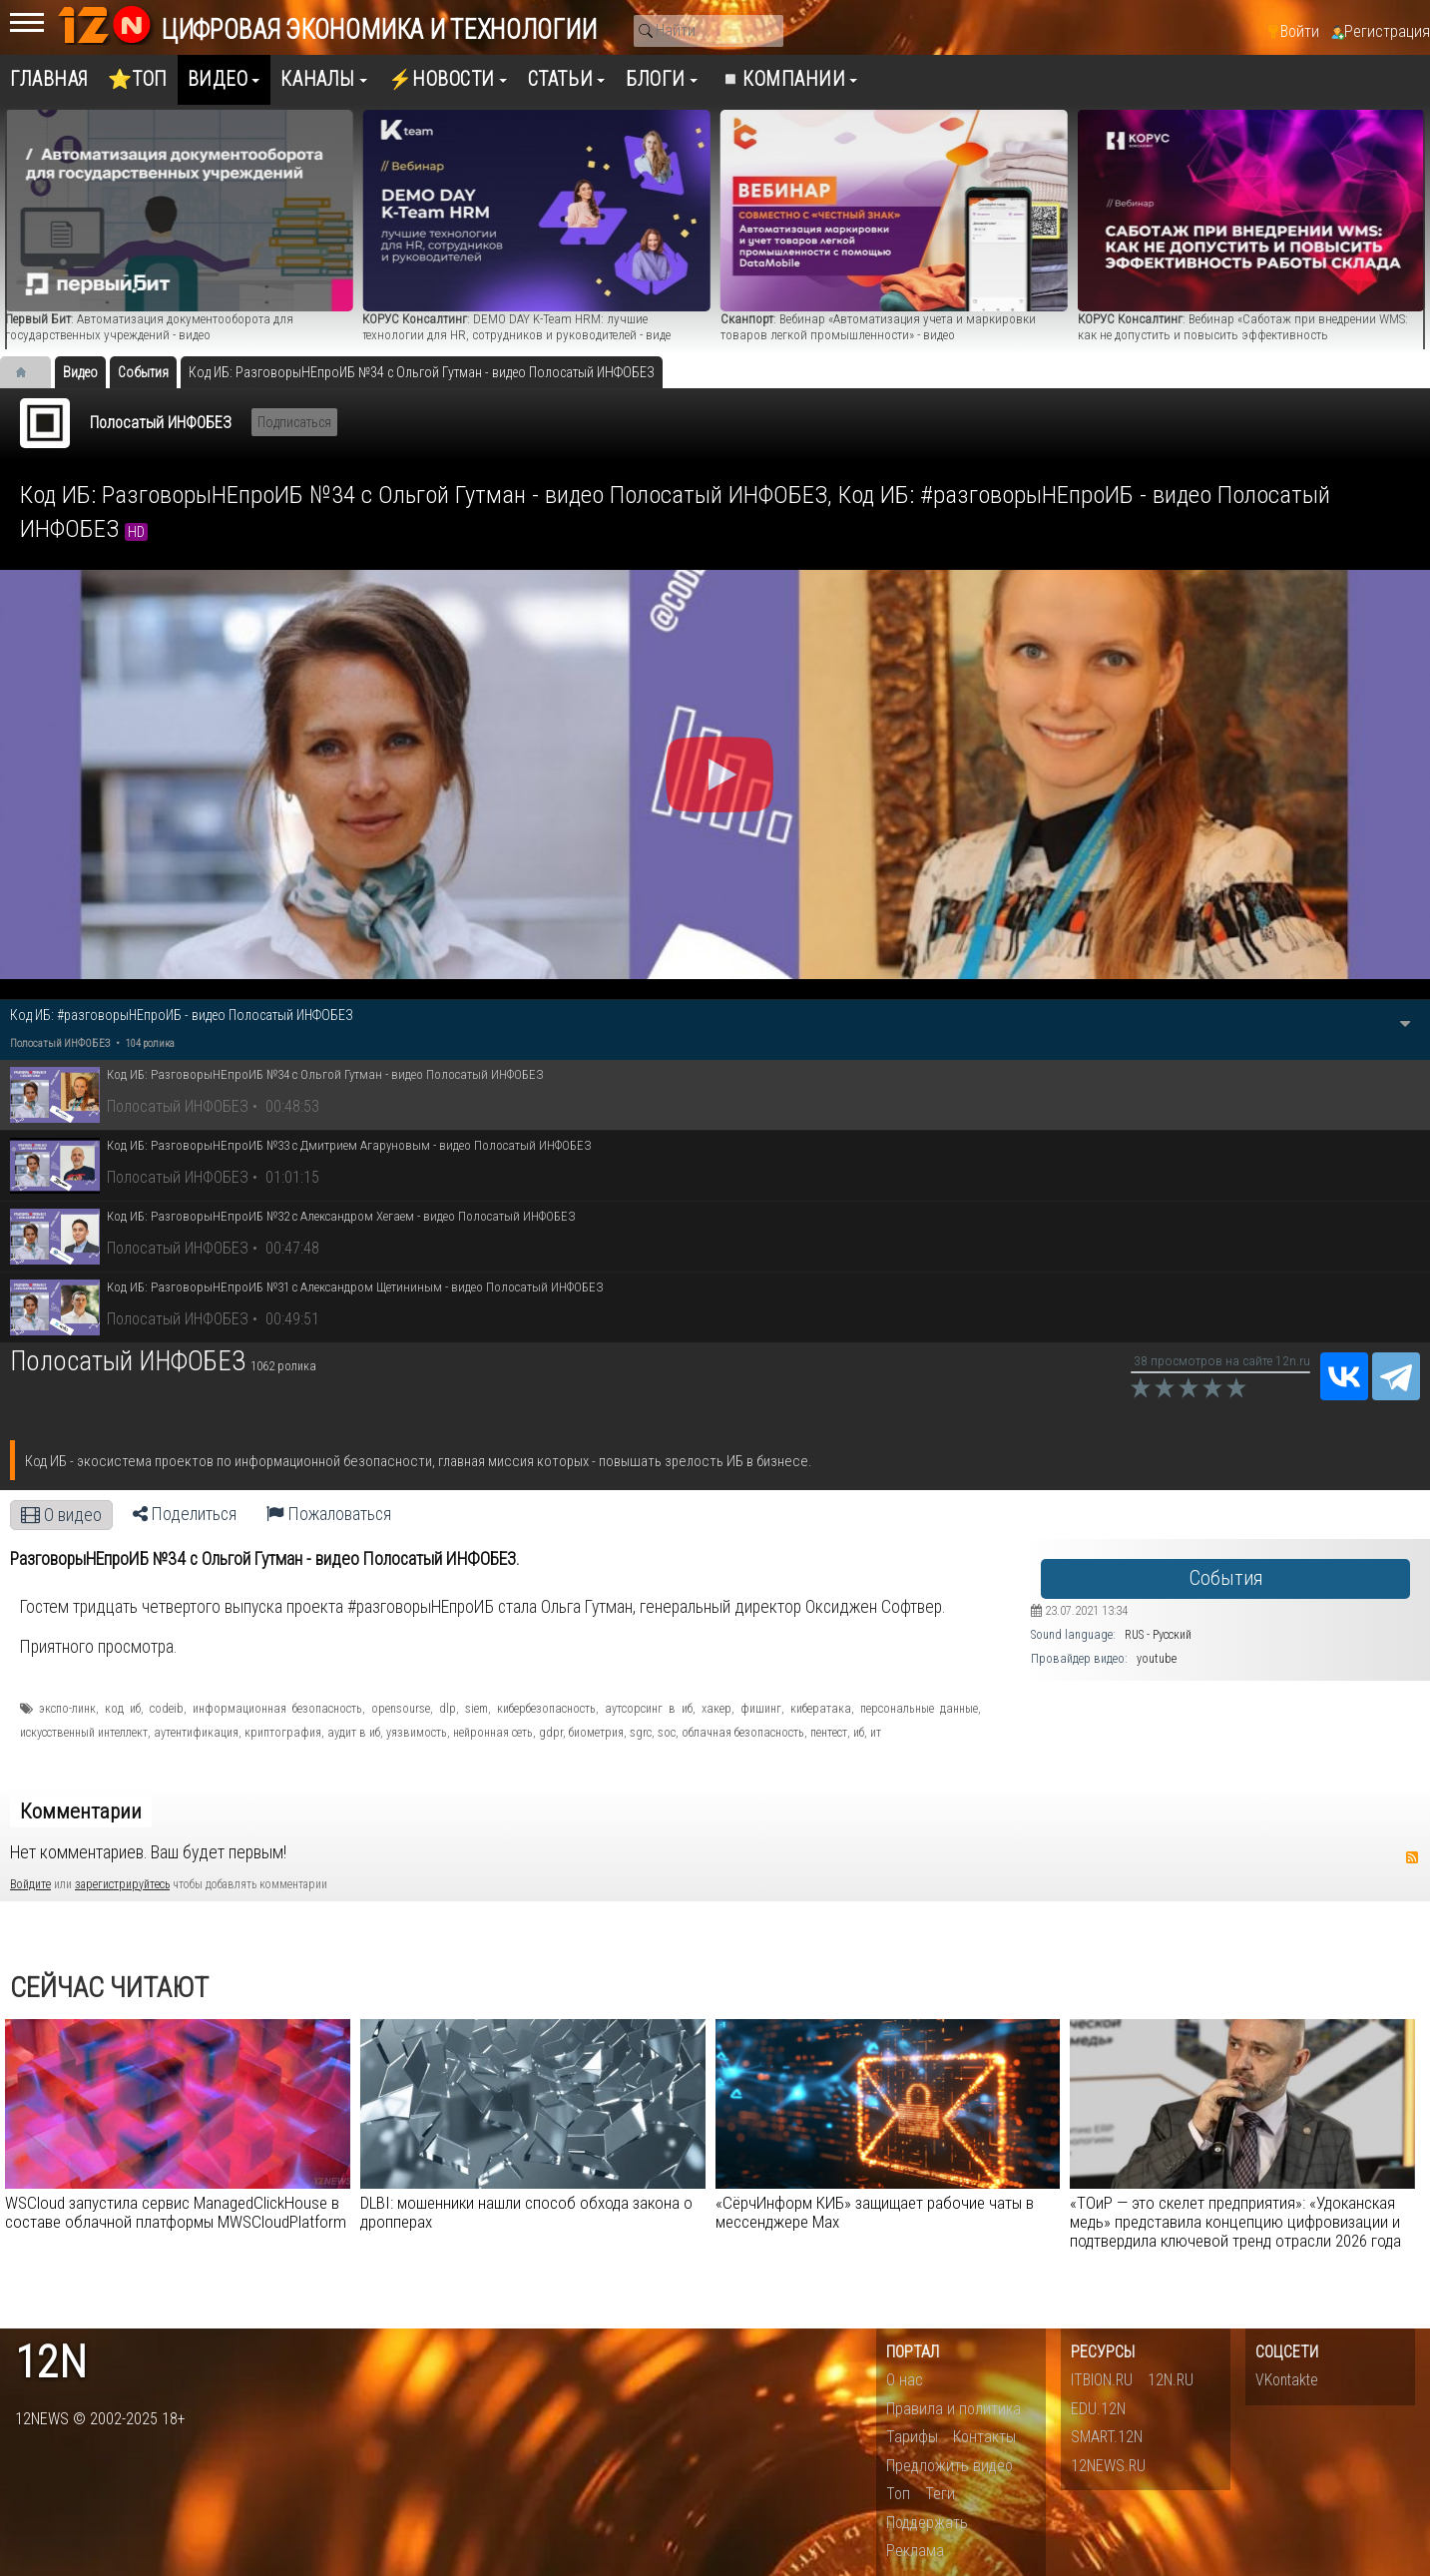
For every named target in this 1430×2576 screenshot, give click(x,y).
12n (51, 2362)
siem (476, 1709)
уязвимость (416, 1733)
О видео (61, 1515)
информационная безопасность (277, 1709)
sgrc (641, 1733)
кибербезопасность (546, 1709)
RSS (1412, 1857)
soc (667, 1733)
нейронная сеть (493, 1733)
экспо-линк (67, 1709)
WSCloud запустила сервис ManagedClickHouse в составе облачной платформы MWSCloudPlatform (175, 2212)
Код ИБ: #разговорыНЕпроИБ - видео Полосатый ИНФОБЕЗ (181, 1015)
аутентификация (196, 1733)
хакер (716, 1709)
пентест (828, 1733)
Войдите (30, 1884)
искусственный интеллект (84, 1733)
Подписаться (294, 422)
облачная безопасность (743, 1733)
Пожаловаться (328, 1514)
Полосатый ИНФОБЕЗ (161, 422)
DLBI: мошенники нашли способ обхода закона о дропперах (526, 2212)
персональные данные (919, 1709)
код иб (123, 1709)
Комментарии (81, 1811)
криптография (282, 1733)
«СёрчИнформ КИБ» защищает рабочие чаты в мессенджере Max (874, 2212)
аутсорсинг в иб (649, 1709)
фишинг (760, 1709)
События (1226, 1578)
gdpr (551, 1733)
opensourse (400, 1709)
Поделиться (185, 1514)
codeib (167, 1709)
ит (875, 1733)
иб (858, 1733)
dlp (447, 1709)
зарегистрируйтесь (122, 1884)
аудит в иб (353, 1733)
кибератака (820, 1709)
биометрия (596, 1733)
